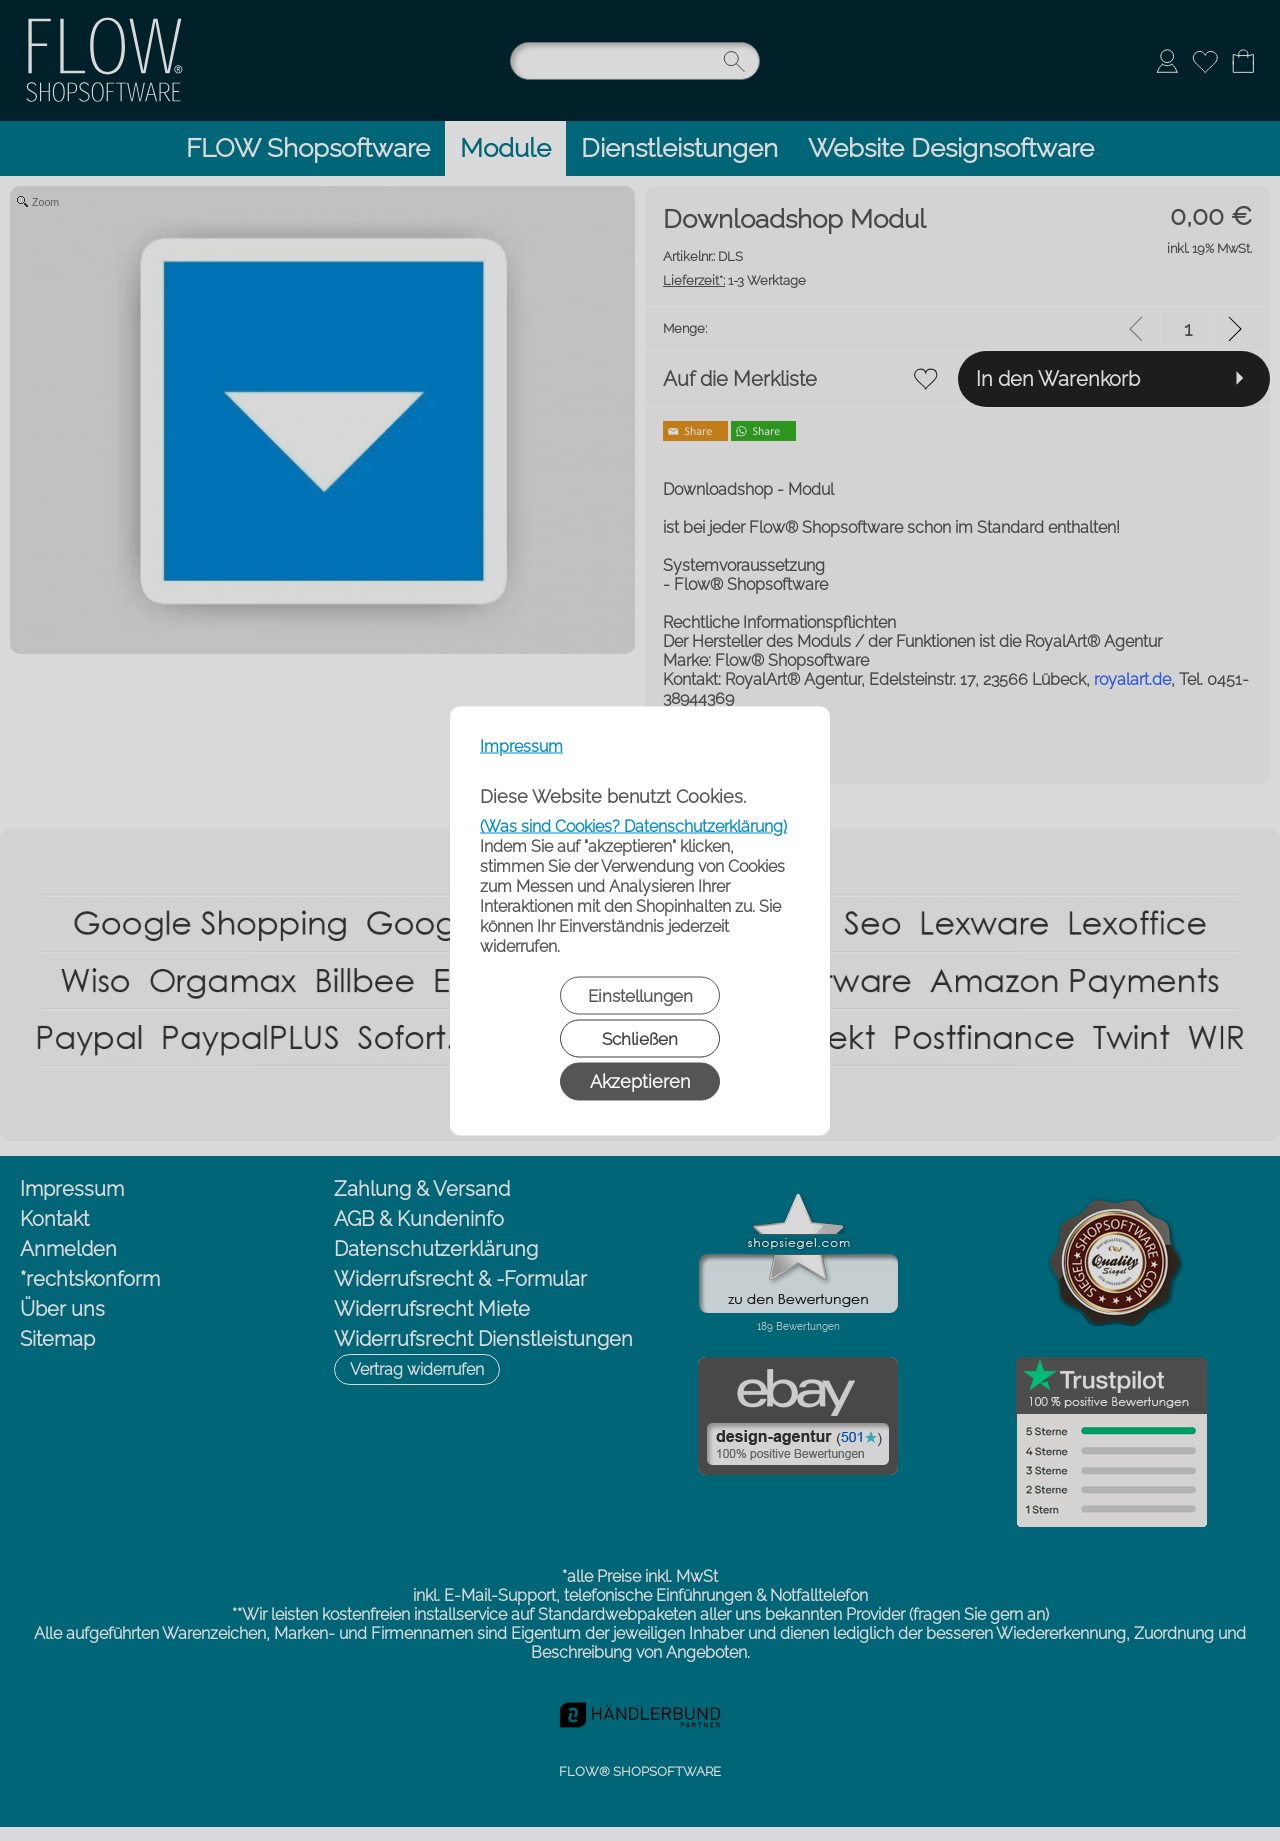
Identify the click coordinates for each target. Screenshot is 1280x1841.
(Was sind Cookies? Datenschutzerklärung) (633, 825)
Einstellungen (640, 995)
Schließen (640, 1038)
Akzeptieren (640, 1080)
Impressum (521, 745)
